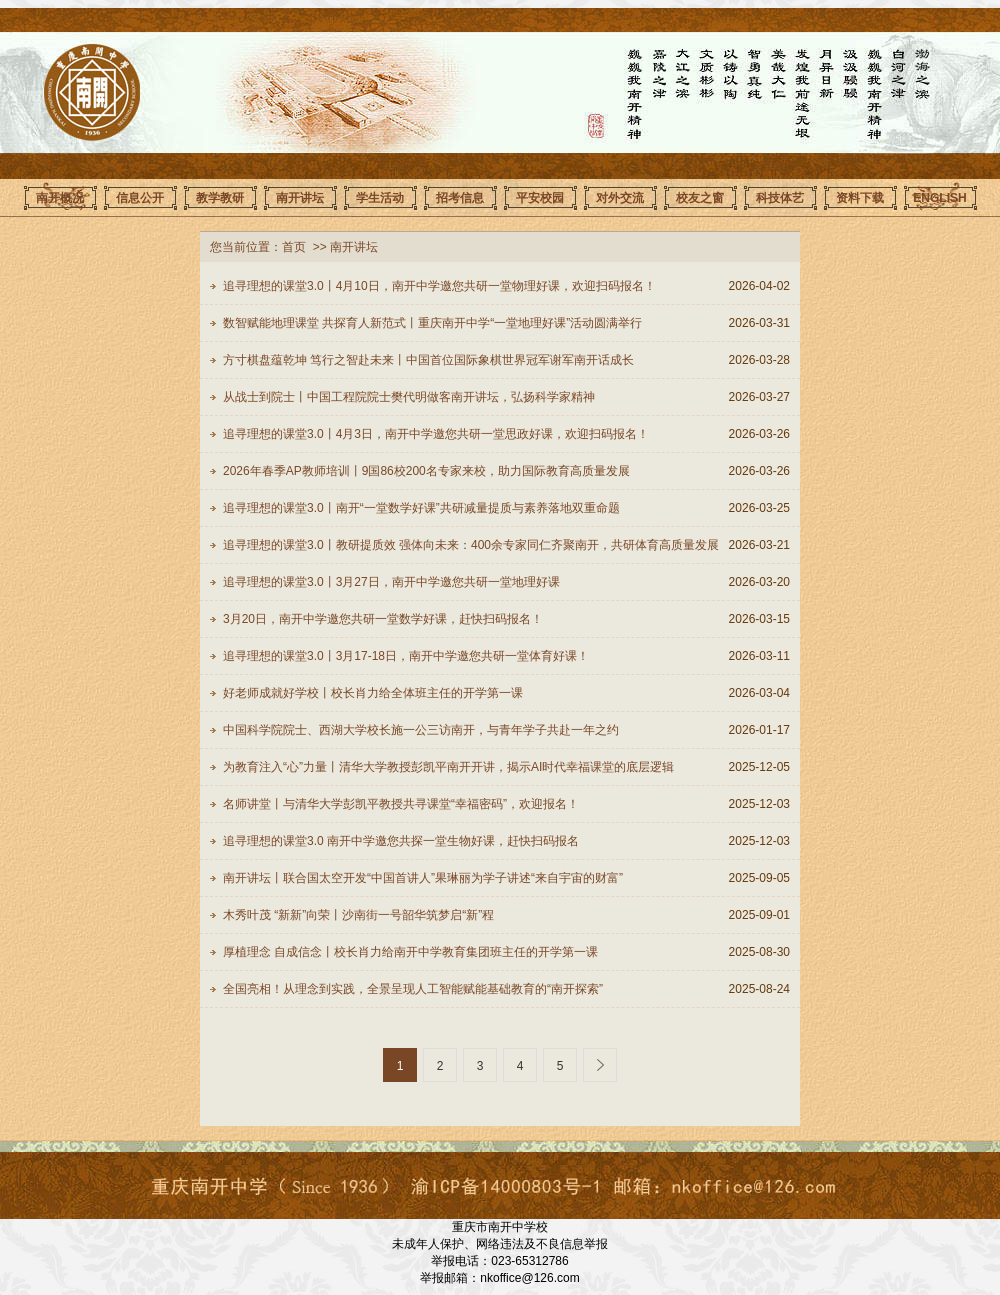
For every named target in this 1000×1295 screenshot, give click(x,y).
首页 (294, 247)
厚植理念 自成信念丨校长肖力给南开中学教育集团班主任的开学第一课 (410, 952)
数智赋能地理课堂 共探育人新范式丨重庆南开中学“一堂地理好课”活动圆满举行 (432, 323)
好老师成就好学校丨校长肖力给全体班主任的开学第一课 (373, 693)
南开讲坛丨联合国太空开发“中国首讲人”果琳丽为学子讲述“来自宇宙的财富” (423, 878)
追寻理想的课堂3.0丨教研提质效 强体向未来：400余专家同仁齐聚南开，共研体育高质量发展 (471, 545)
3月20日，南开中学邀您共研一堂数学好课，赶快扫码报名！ (383, 619)
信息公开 (140, 198)
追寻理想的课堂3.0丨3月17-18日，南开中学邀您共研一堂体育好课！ (406, 656)
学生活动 (380, 198)
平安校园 (540, 198)
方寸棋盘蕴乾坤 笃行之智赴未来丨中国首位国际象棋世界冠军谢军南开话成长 (428, 360)
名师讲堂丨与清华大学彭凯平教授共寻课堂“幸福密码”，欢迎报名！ (401, 804)
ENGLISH (939, 198)
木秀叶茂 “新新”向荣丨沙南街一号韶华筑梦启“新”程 (358, 915)
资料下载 (860, 198)
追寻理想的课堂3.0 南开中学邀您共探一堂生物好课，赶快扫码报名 (401, 841)
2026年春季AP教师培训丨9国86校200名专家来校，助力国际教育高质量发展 (426, 471)
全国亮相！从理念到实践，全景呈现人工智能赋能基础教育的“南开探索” (413, 989)
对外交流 (620, 198)
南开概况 (60, 198)
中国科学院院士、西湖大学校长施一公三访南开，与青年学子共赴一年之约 (421, 730)
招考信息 (460, 198)
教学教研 (220, 198)
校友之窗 (700, 198)
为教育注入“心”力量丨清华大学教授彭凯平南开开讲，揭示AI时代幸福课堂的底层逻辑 (448, 767)
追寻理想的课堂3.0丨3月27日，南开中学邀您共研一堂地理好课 (391, 582)
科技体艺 (780, 198)
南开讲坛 (300, 198)
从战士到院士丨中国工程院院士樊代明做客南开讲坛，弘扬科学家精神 (409, 397)
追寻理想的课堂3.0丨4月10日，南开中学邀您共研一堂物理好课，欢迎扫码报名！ (439, 286)
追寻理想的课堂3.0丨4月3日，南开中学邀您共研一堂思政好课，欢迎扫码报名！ (436, 434)
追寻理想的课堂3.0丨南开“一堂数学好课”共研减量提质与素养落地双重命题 (421, 508)
